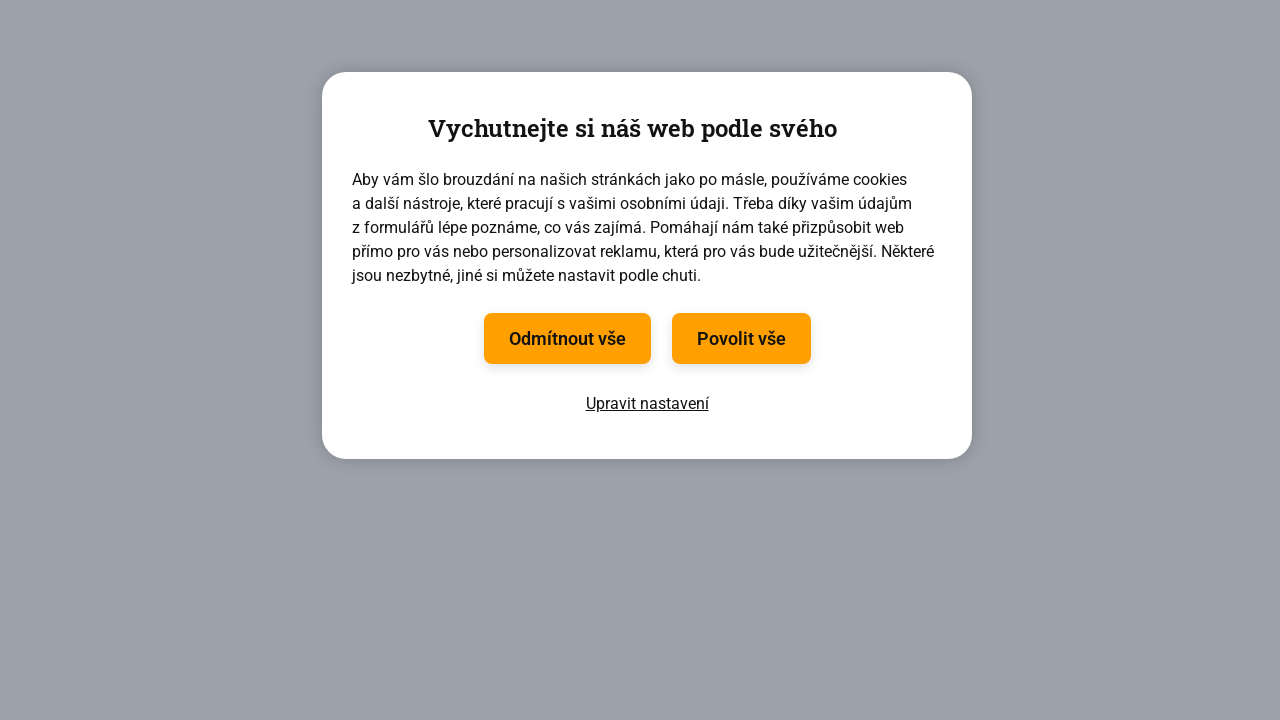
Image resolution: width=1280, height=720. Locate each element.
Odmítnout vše (567, 338)
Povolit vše (741, 338)
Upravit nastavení (647, 403)
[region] (647, 265)
